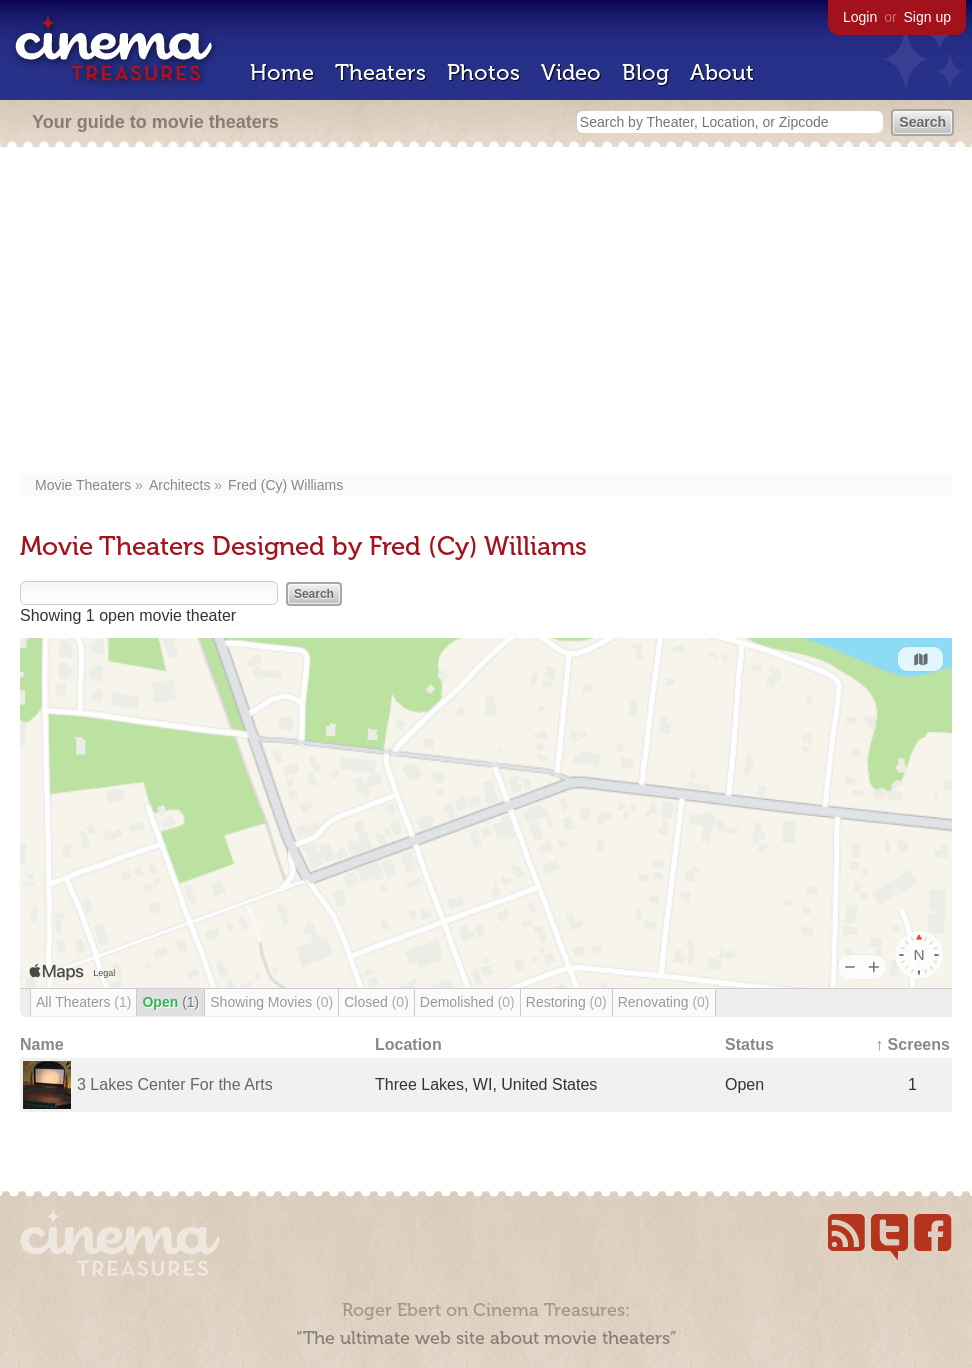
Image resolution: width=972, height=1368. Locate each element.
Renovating (664, 1002)
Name (42, 1044)
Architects (179, 485)
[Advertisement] (486, 312)
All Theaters (83, 1002)
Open (170, 1002)
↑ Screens (912, 1044)
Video (571, 72)
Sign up (927, 17)
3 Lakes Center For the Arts (175, 1084)
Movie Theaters (83, 485)
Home (282, 72)
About (722, 72)
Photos (483, 72)
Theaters (380, 72)
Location (408, 1044)
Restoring (566, 1002)
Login (860, 17)
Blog (645, 72)
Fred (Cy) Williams (285, 485)
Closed (376, 1002)
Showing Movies (271, 1002)
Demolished (467, 1002)
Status (749, 1044)
